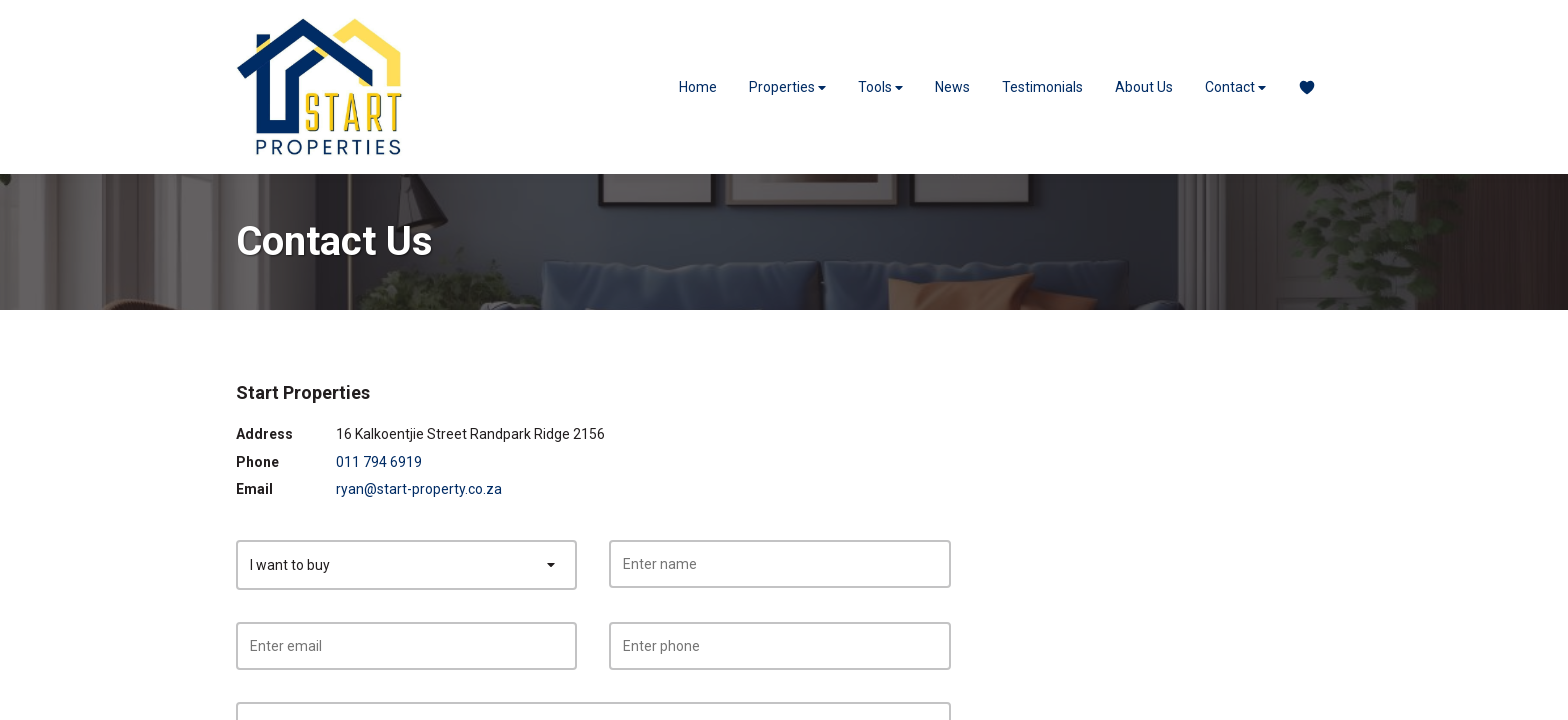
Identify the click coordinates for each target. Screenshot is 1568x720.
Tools (880, 87)
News (952, 87)
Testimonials (1042, 87)
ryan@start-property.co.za (419, 489)
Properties (787, 87)
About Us (1144, 87)
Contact (1235, 87)
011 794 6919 (379, 462)
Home (698, 87)
